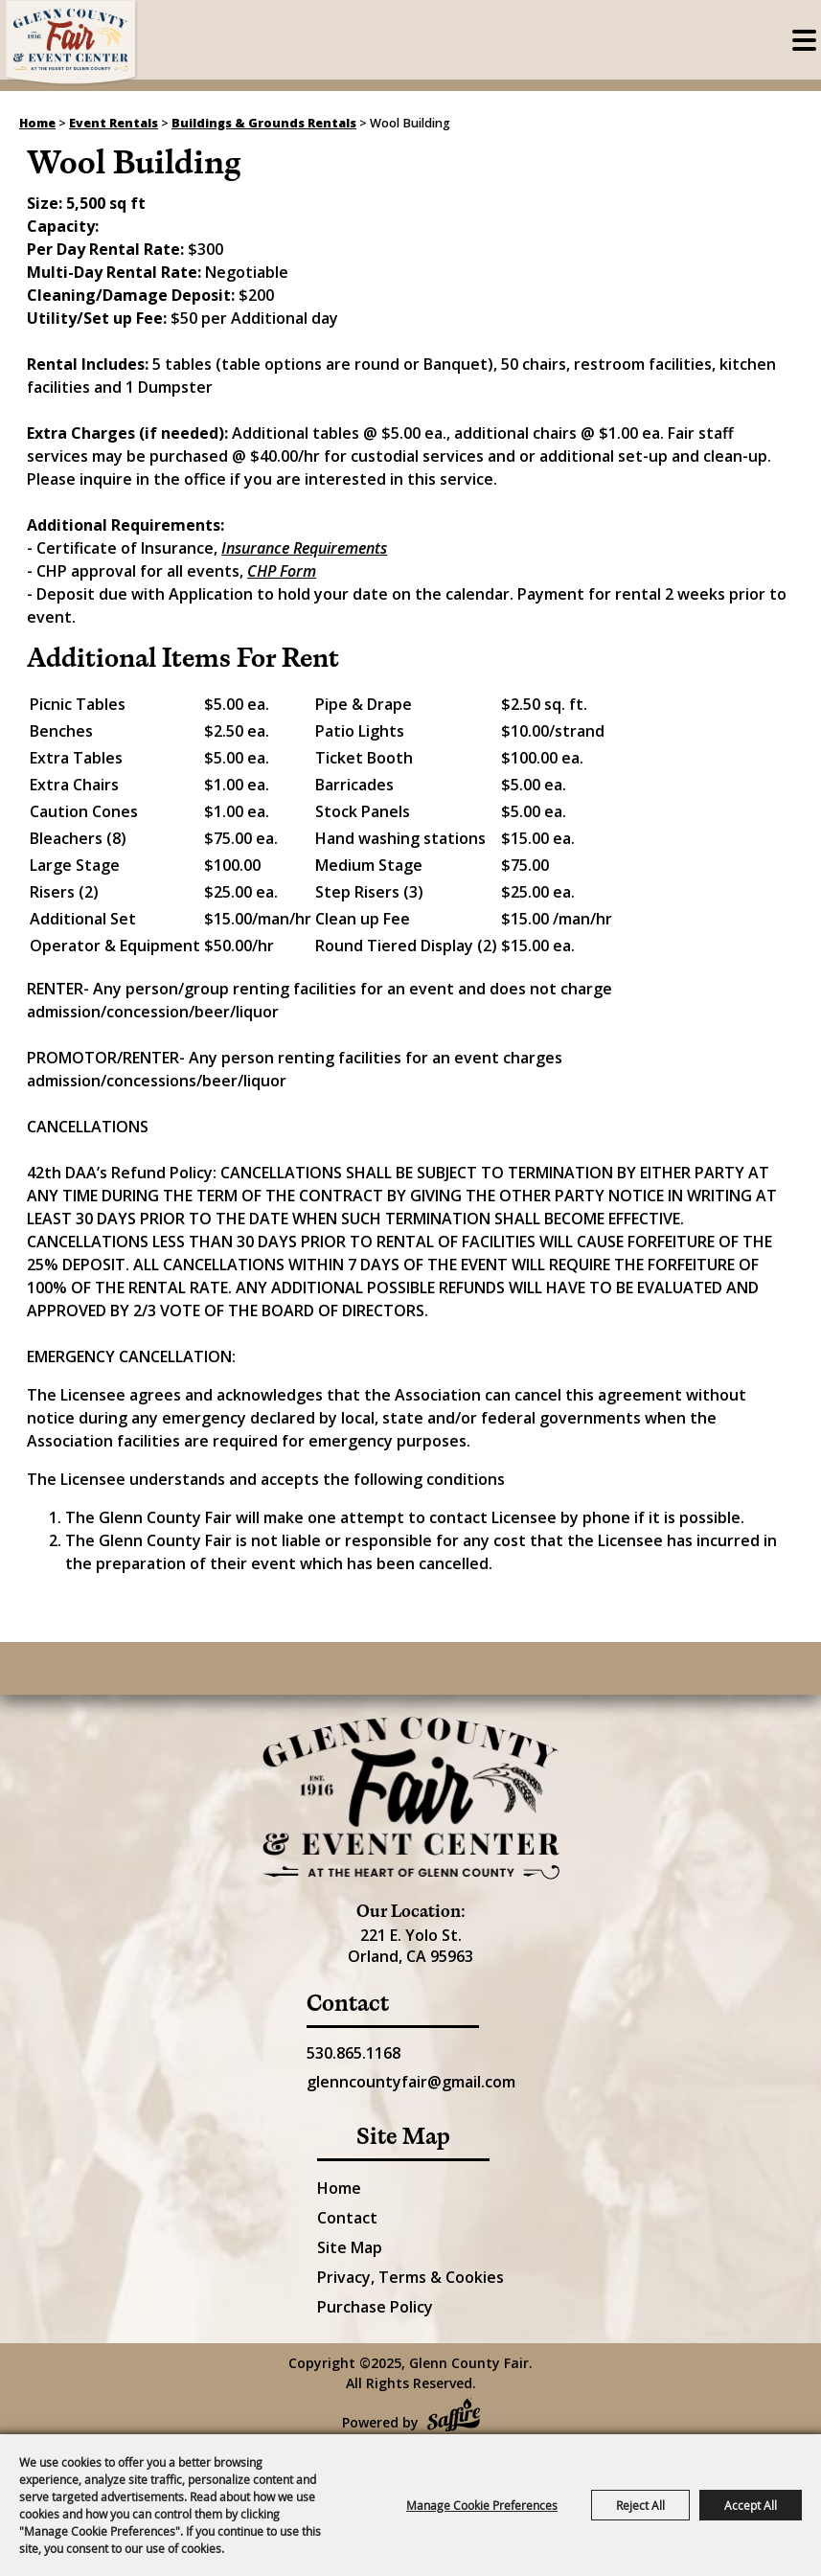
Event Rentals (113, 123)
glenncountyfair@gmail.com (411, 2081)
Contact (347, 2217)
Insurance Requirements (304, 548)
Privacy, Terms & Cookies (410, 2277)
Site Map (349, 2247)
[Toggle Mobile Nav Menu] (804, 40)
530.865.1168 (353, 2052)
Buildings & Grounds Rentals (263, 123)
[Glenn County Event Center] (410, 1798)
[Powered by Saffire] (453, 2417)
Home (37, 123)
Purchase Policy (375, 2306)
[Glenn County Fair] (72, 43)
